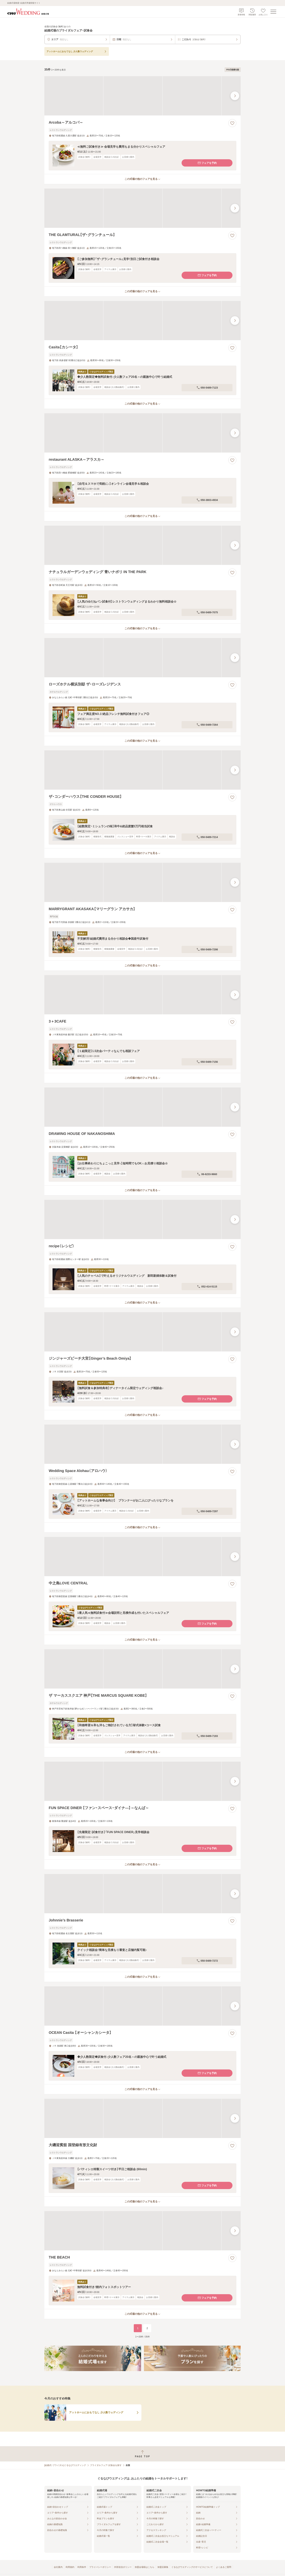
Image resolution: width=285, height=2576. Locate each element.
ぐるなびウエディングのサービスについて (192, 2567)
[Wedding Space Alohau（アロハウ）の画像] (142, 1444)
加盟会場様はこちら (144, 2567)
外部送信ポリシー (123, 2567)
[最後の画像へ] (234, 95)
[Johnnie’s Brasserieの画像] (142, 1893)
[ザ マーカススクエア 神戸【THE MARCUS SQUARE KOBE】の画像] (142, 1669)
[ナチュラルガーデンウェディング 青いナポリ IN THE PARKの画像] (142, 545)
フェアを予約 (207, 163)
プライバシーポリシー (100, 2567)
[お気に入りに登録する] (232, 123)
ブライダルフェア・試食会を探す (106, 2465)
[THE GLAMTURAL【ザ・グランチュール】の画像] (142, 208)
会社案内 (58, 2567)
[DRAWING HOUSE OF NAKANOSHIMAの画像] (142, 1107)
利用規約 (70, 2567)
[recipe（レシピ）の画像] (142, 1219)
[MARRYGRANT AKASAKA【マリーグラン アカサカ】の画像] (142, 882)
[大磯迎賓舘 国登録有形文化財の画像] (142, 2118)
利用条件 (81, 2567)
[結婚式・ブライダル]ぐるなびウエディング (65, 2465)
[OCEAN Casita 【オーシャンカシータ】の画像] (142, 2006)
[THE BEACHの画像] (142, 2230)
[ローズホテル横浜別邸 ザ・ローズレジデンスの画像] (142, 657)
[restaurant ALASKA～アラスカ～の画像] (142, 433)
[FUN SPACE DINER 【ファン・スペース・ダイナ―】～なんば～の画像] (142, 1781)
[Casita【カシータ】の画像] (142, 320)
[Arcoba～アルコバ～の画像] (142, 95)
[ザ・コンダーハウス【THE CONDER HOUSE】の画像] (142, 770)
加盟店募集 (162, 2567)
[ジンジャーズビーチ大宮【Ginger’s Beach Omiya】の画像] (142, 1331)
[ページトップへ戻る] (142, 2454)
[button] (142, 155)
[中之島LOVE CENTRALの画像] (142, 1556)
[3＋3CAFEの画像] (142, 994)
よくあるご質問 (223, 2567)
